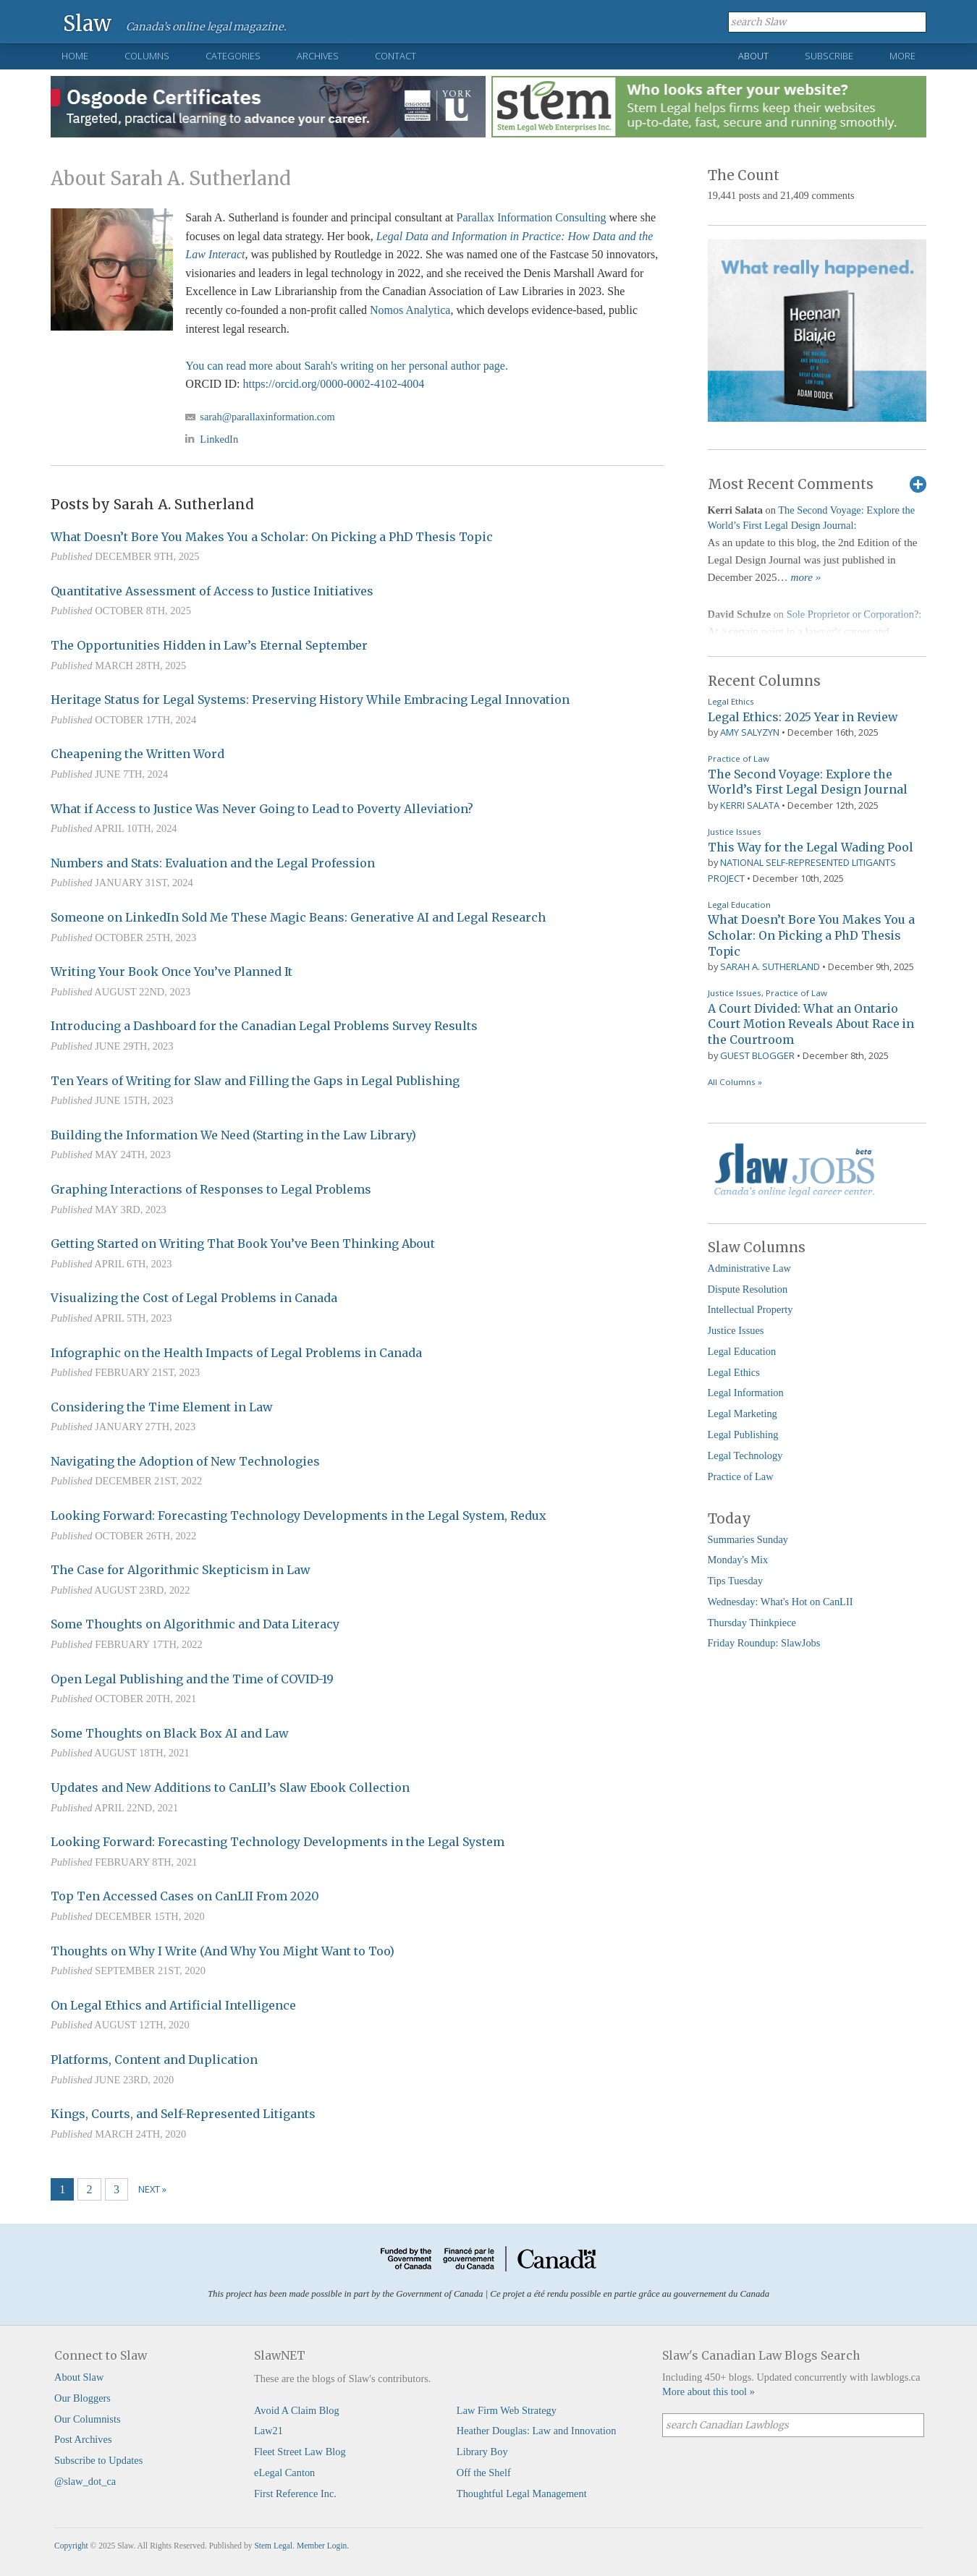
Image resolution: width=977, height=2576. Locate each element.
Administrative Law (750, 1268)
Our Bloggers (82, 2398)
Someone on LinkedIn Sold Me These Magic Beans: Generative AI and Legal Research (298, 917)
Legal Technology (745, 1455)
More (902, 55)
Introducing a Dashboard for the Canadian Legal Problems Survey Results (264, 1026)
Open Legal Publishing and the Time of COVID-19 (192, 1679)
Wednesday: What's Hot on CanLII (780, 1601)
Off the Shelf (484, 2472)
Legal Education (739, 904)
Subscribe (829, 55)
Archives (318, 55)
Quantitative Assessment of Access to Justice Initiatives (212, 591)
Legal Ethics (731, 701)
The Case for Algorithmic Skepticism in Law (180, 1570)
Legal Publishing (743, 1434)
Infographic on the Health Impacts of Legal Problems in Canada (236, 1353)
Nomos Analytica (410, 310)
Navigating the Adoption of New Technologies (185, 1461)
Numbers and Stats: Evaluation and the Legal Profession (213, 863)
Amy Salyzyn (749, 732)
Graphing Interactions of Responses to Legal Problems (211, 1189)
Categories (233, 55)
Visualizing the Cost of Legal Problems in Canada (194, 1298)
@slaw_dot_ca (85, 2481)
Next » (152, 2188)
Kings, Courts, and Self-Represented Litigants (183, 2114)
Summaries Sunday (748, 1539)
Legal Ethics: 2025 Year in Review (802, 717)
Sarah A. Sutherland (770, 966)
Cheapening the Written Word (137, 754)
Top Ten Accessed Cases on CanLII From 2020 (185, 1896)
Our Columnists (87, 2419)
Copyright (71, 2545)
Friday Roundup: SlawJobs (764, 1643)
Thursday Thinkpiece (752, 1622)
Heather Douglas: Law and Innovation (537, 2430)
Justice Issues (734, 831)
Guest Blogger (757, 1055)
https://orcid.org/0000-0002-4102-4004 (333, 384)
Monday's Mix (738, 1559)
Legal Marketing (742, 1413)
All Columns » (735, 1081)
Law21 (268, 2430)
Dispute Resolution (748, 1289)
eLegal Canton (284, 2472)
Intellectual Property (750, 1309)
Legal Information (746, 1392)
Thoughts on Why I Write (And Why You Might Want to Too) (222, 1951)
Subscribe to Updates (98, 2460)
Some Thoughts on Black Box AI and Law (170, 1733)
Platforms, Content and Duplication (154, 2059)
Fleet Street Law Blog (300, 2451)
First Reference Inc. (295, 2493)
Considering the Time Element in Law (162, 1407)
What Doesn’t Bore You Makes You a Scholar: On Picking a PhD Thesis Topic (272, 537)
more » (805, 577)
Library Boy (482, 2451)
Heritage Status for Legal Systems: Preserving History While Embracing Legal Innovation (310, 699)
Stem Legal (273, 2545)
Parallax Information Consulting (531, 217)
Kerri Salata (749, 805)
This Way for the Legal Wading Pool (810, 847)
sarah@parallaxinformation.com (267, 416)
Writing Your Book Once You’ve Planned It (171, 971)
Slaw (87, 23)
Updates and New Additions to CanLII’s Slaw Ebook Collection (230, 1787)
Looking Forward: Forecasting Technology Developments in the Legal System (277, 1842)
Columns (146, 55)
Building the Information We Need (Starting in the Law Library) (233, 1135)
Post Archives (83, 2439)
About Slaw (78, 2377)
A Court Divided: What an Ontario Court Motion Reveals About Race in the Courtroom (811, 1024)
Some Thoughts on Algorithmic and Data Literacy (195, 1624)
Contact (395, 55)
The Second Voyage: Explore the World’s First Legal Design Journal (808, 782)
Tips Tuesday (736, 1580)
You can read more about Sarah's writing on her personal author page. (346, 366)
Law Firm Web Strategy (507, 2410)
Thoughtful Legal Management (522, 2493)
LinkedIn (219, 439)
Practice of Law (738, 758)
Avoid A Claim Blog (296, 2410)
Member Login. (323, 2545)
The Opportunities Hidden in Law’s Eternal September (209, 645)
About (753, 55)
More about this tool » (708, 2391)
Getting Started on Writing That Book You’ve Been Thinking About (243, 1243)
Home (75, 55)
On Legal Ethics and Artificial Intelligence (173, 2005)
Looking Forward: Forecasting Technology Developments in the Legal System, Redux (298, 1515)
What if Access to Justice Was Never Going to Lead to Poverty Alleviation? (262, 809)
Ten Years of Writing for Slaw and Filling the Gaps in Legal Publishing (255, 1081)
